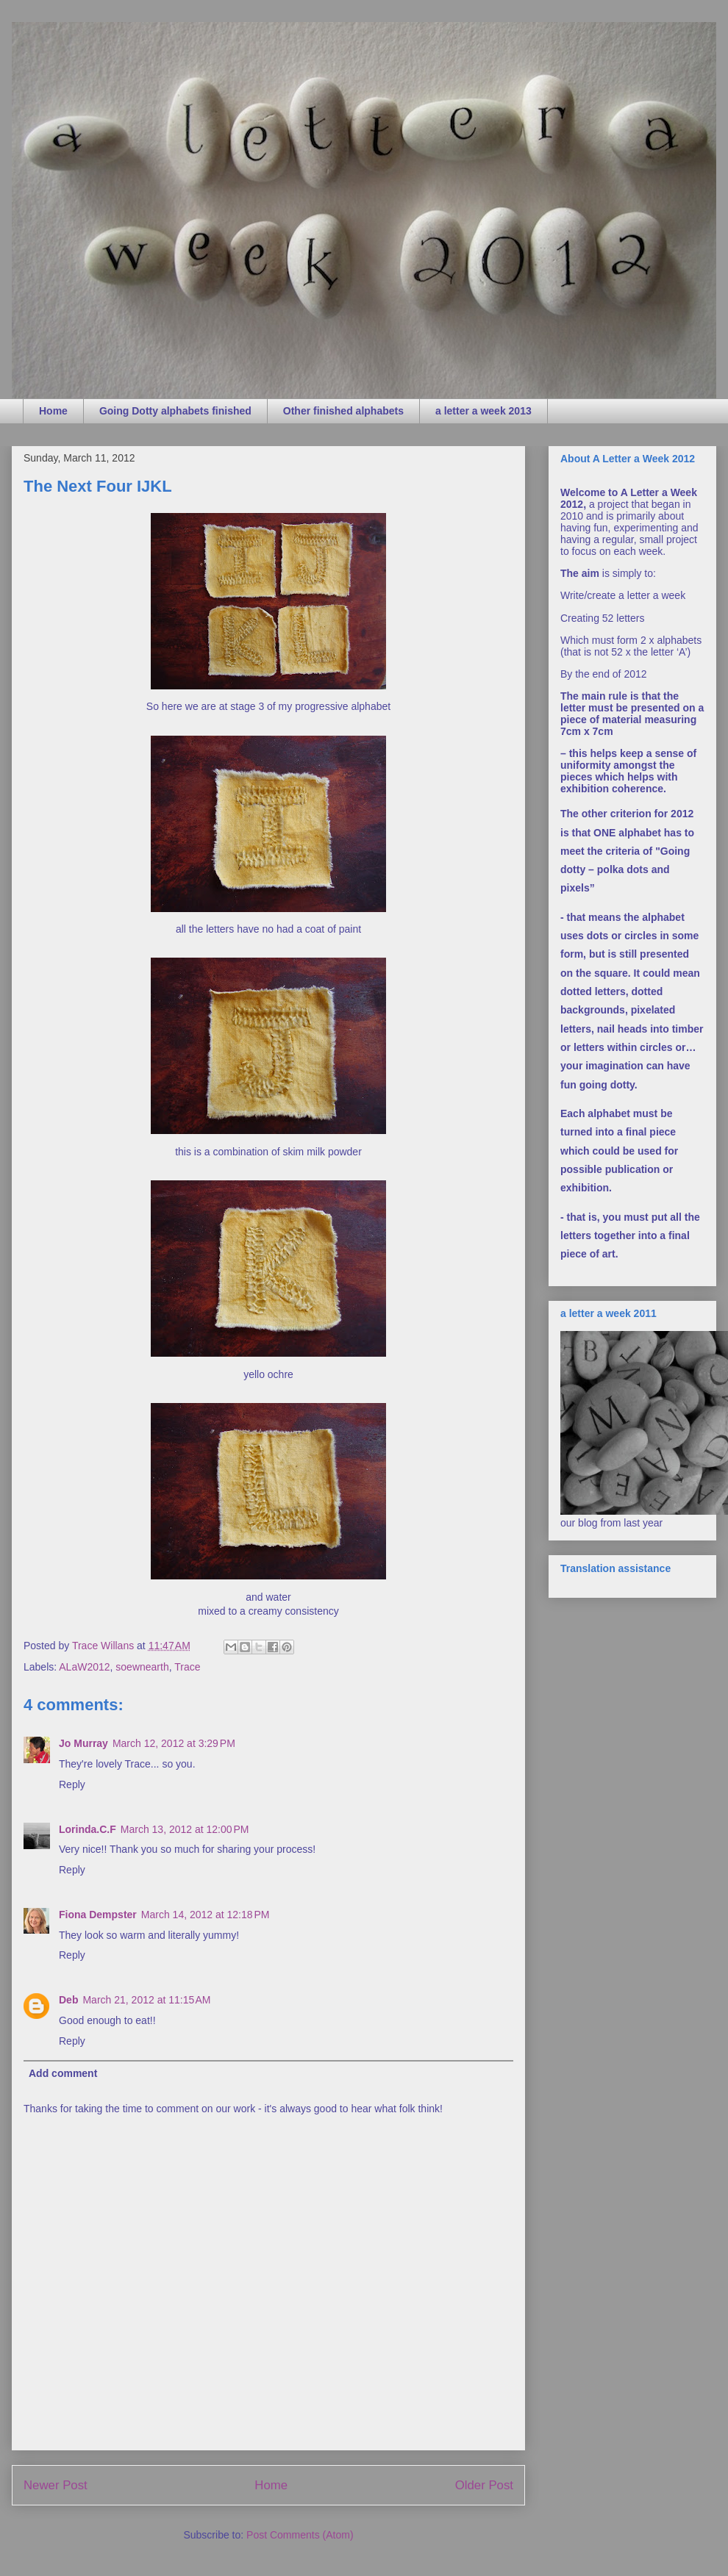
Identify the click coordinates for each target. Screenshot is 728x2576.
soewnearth (141, 1667)
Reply (72, 1784)
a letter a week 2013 (483, 411)
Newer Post (56, 2485)
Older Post (484, 2485)
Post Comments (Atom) (299, 2535)
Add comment (63, 2073)
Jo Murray (83, 1743)
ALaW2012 (84, 1667)
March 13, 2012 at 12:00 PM (185, 1829)
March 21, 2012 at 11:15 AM (146, 2000)
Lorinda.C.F (87, 1829)
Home (53, 411)
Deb (68, 2000)
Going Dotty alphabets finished (175, 411)
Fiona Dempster (98, 1914)
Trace (187, 1667)
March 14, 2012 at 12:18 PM (205, 1914)
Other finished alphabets (343, 411)
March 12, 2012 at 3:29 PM (174, 1743)
